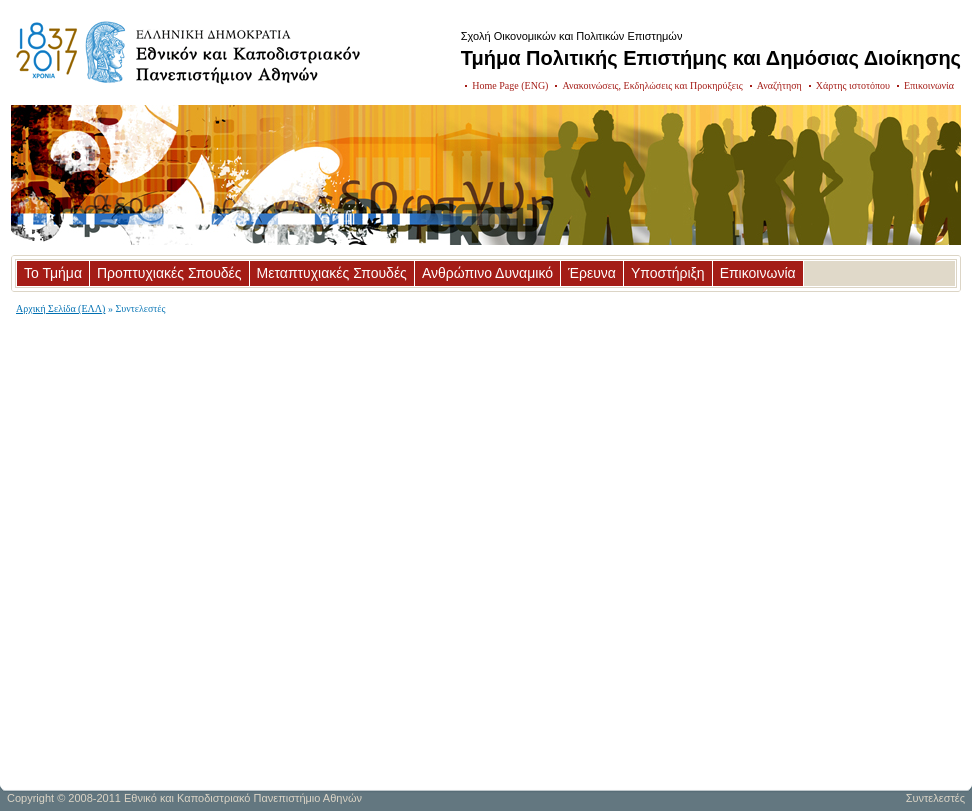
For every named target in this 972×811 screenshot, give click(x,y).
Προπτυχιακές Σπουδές (169, 273)
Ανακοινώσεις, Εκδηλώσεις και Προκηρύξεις (652, 85)
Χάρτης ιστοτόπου (853, 85)
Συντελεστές (935, 798)
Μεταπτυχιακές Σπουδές (332, 273)
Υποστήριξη (668, 273)
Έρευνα (592, 273)
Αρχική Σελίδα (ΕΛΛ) (60, 308)
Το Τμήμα (53, 273)
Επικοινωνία (929, 85)
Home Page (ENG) (510, 85)
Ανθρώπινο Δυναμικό (487, 273)
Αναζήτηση (779, 85)
